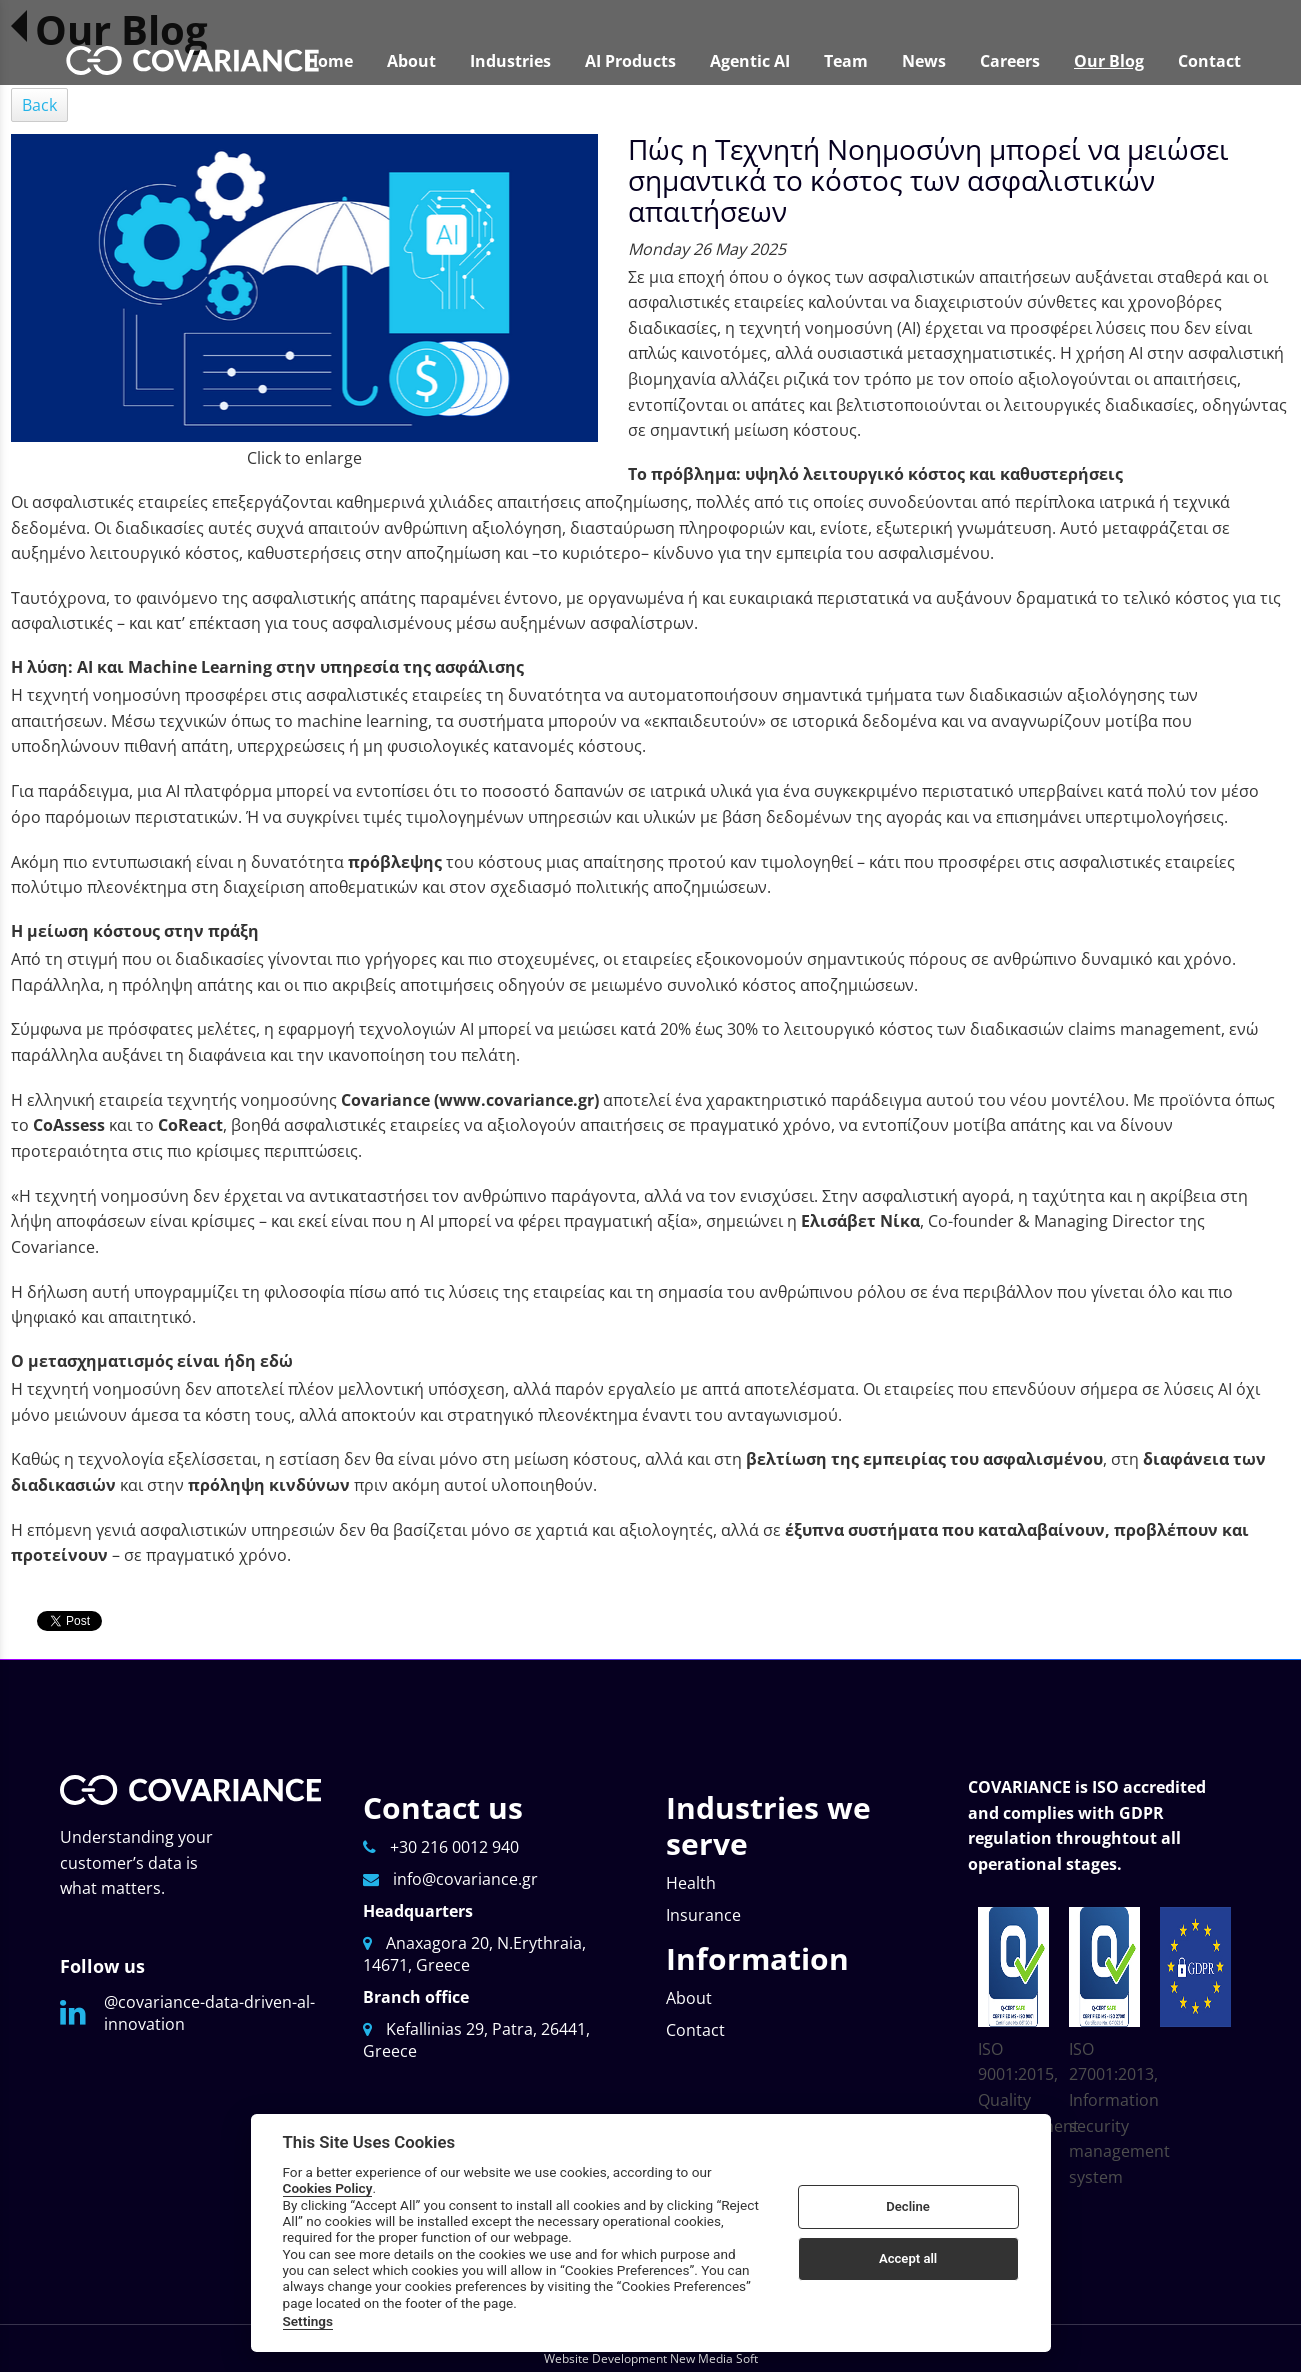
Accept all (908, 2258)
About (689, 1998)
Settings (308, 2321)
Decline (908, 2206)
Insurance (703, 1915)
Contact (695, 2030)
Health (691, 1883)
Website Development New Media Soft (651, 2358)
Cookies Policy (328, 2188)
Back (39, 105)
